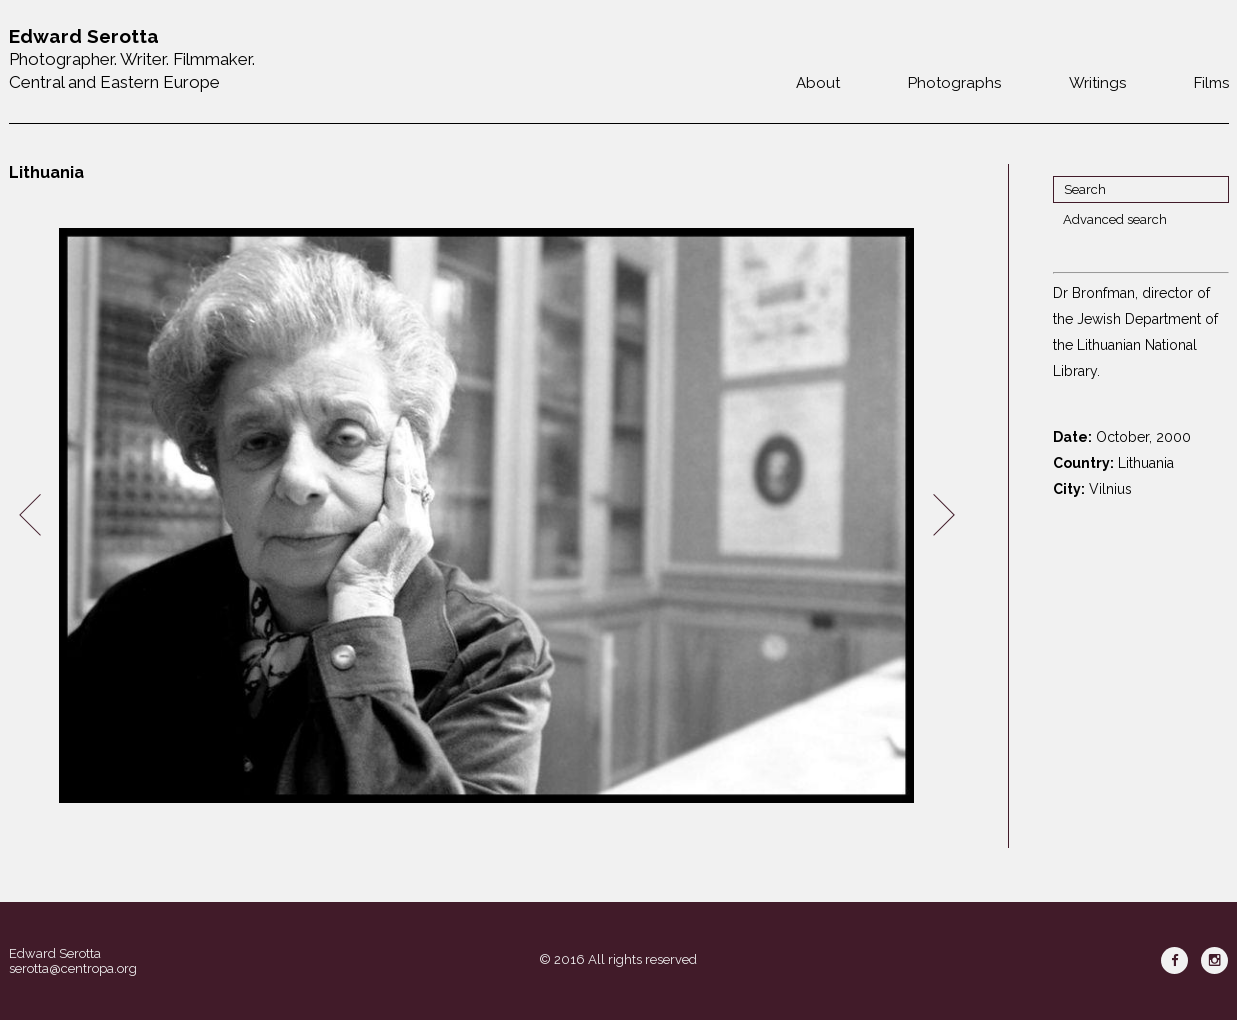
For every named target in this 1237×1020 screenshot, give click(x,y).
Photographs (954, 83)
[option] (487, 515)
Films (1211, 83)
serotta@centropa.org (73, 968)
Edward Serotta (55, 953)
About (818, 83)
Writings (1097, 83)
